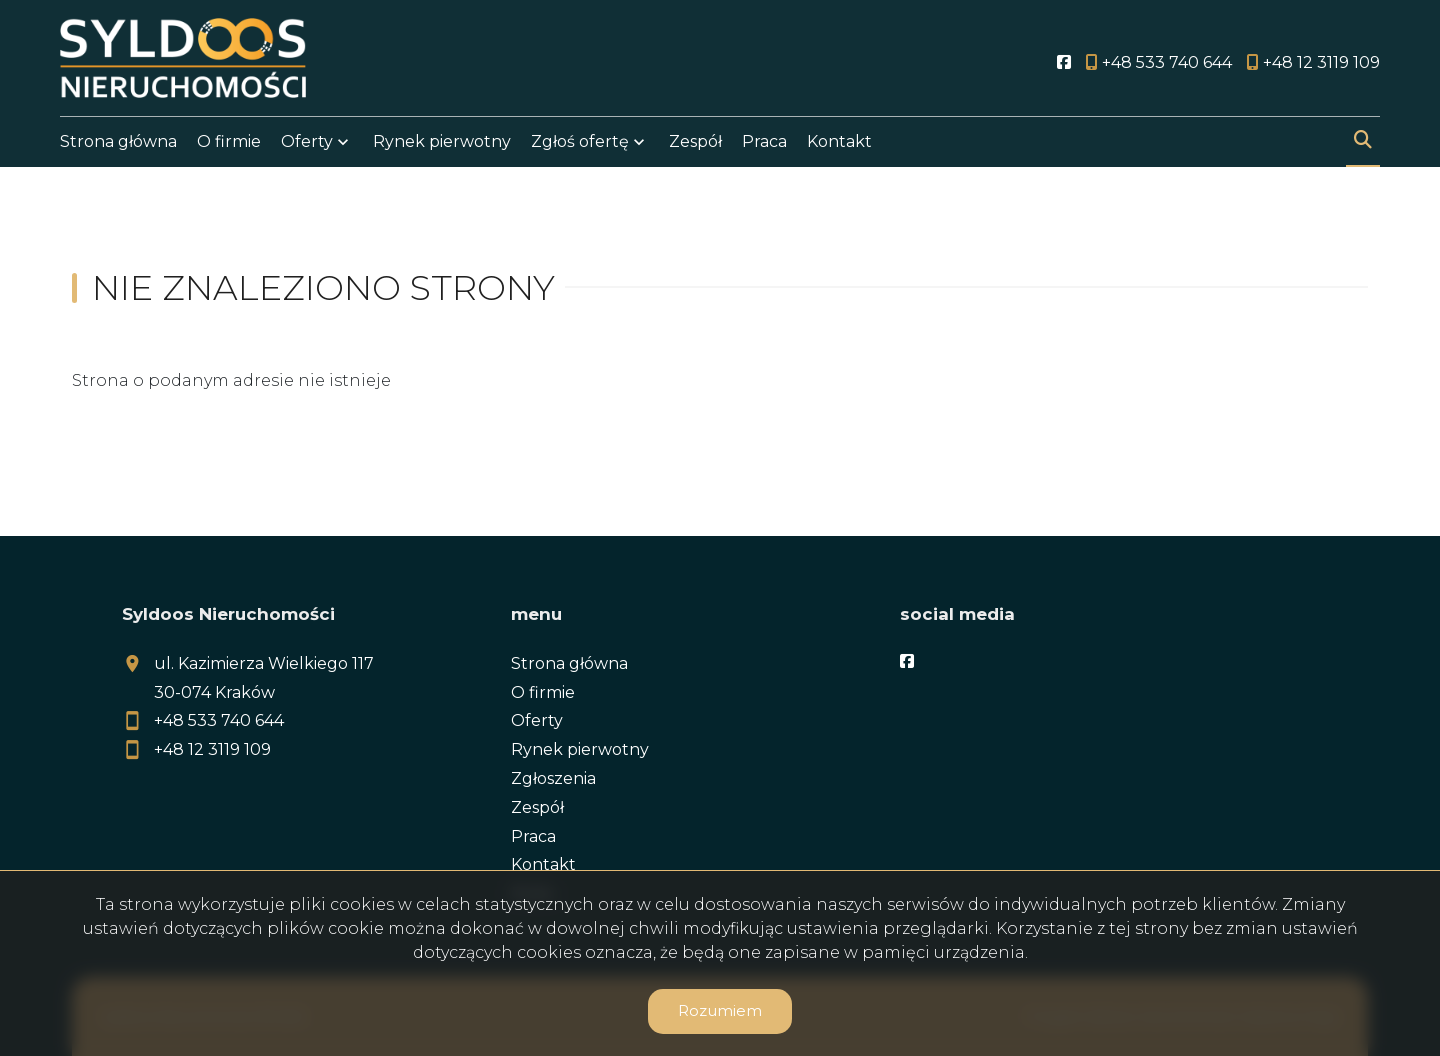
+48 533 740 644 (219, 720)
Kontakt (839, 142)
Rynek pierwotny (442, 142)
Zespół (695, 142)
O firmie (229, 142)
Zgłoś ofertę (580, 142)
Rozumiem (720, 1010)
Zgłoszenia (553, 778)
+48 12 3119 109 (212, 749)
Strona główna (118, 142)
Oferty (307, 142)
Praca (764, 142)
